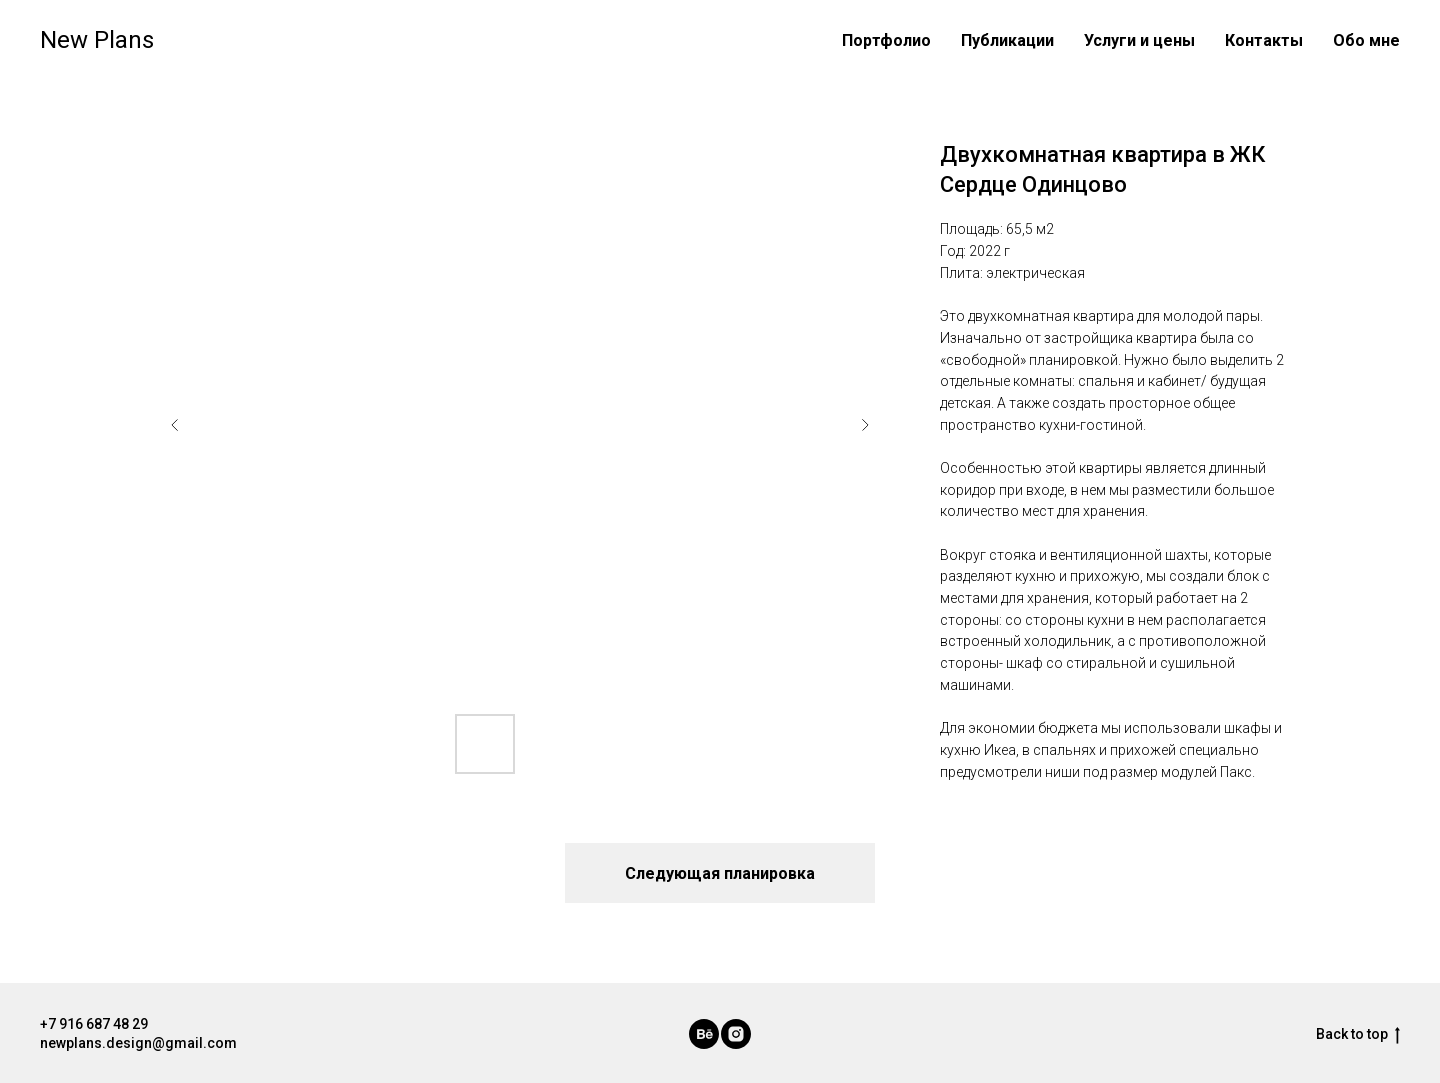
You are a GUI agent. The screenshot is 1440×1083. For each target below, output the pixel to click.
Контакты (1264, 40)
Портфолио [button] (886, 40)
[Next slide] (865, 425)
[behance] (704, 1034)
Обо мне (1366, 40)
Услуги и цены (1139, 40)
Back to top (1358, 1035)
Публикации (1007, 40)
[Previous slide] (175, 425)
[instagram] (736, 1034)
